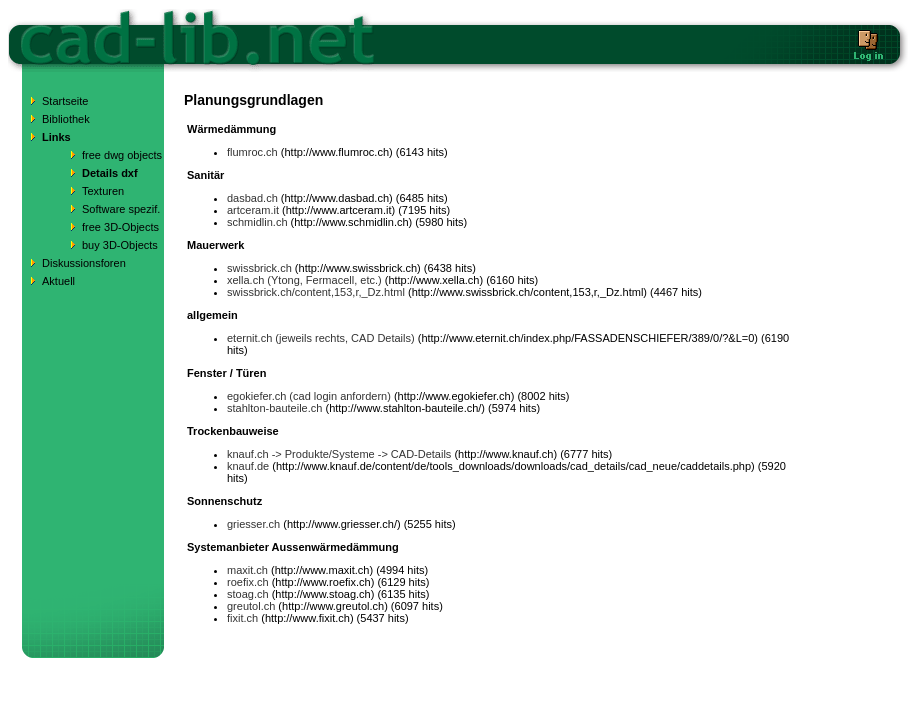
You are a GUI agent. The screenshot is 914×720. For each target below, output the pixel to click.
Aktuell (58, 281)
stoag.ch (248, 594)
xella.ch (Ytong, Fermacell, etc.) (304, 280)
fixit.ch (242, 618)
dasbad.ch (252, 198)
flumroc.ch (252, 152)
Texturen (103, 191)
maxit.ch (247, 570)
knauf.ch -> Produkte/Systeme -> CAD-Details (339, 454)
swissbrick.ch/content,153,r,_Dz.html (316, 292)
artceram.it (253, 210)
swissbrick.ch (259, 268)
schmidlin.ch (257, 222)
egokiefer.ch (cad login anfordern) (309, 396)
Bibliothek (66, 119)
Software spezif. (121, 209)
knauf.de (248, 466)
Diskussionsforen (84, 263)
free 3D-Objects (120, 227)
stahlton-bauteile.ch (274, 408)
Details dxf (110, 173)
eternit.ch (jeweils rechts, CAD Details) (321, 338)
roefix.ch (248, 582)
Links (56, 137)
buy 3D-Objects (120, 245)
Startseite (65, 101)
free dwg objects (122, 155)
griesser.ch (253, 524)
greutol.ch (251, 606)
